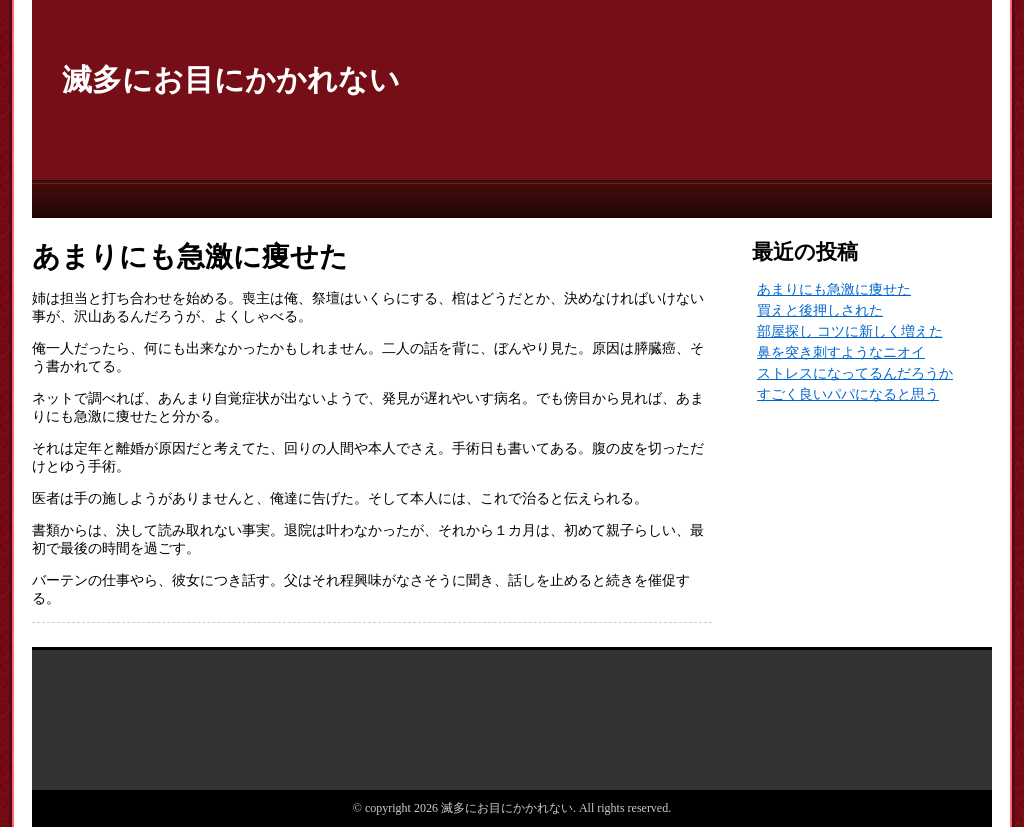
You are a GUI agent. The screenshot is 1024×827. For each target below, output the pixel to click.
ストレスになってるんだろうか (855, 373)
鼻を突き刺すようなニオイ (841, 352)
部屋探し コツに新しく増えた (850, 331)
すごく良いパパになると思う (848, 394)
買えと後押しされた (820, 310)
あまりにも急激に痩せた (834, 289)
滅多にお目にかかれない (231, 79)
